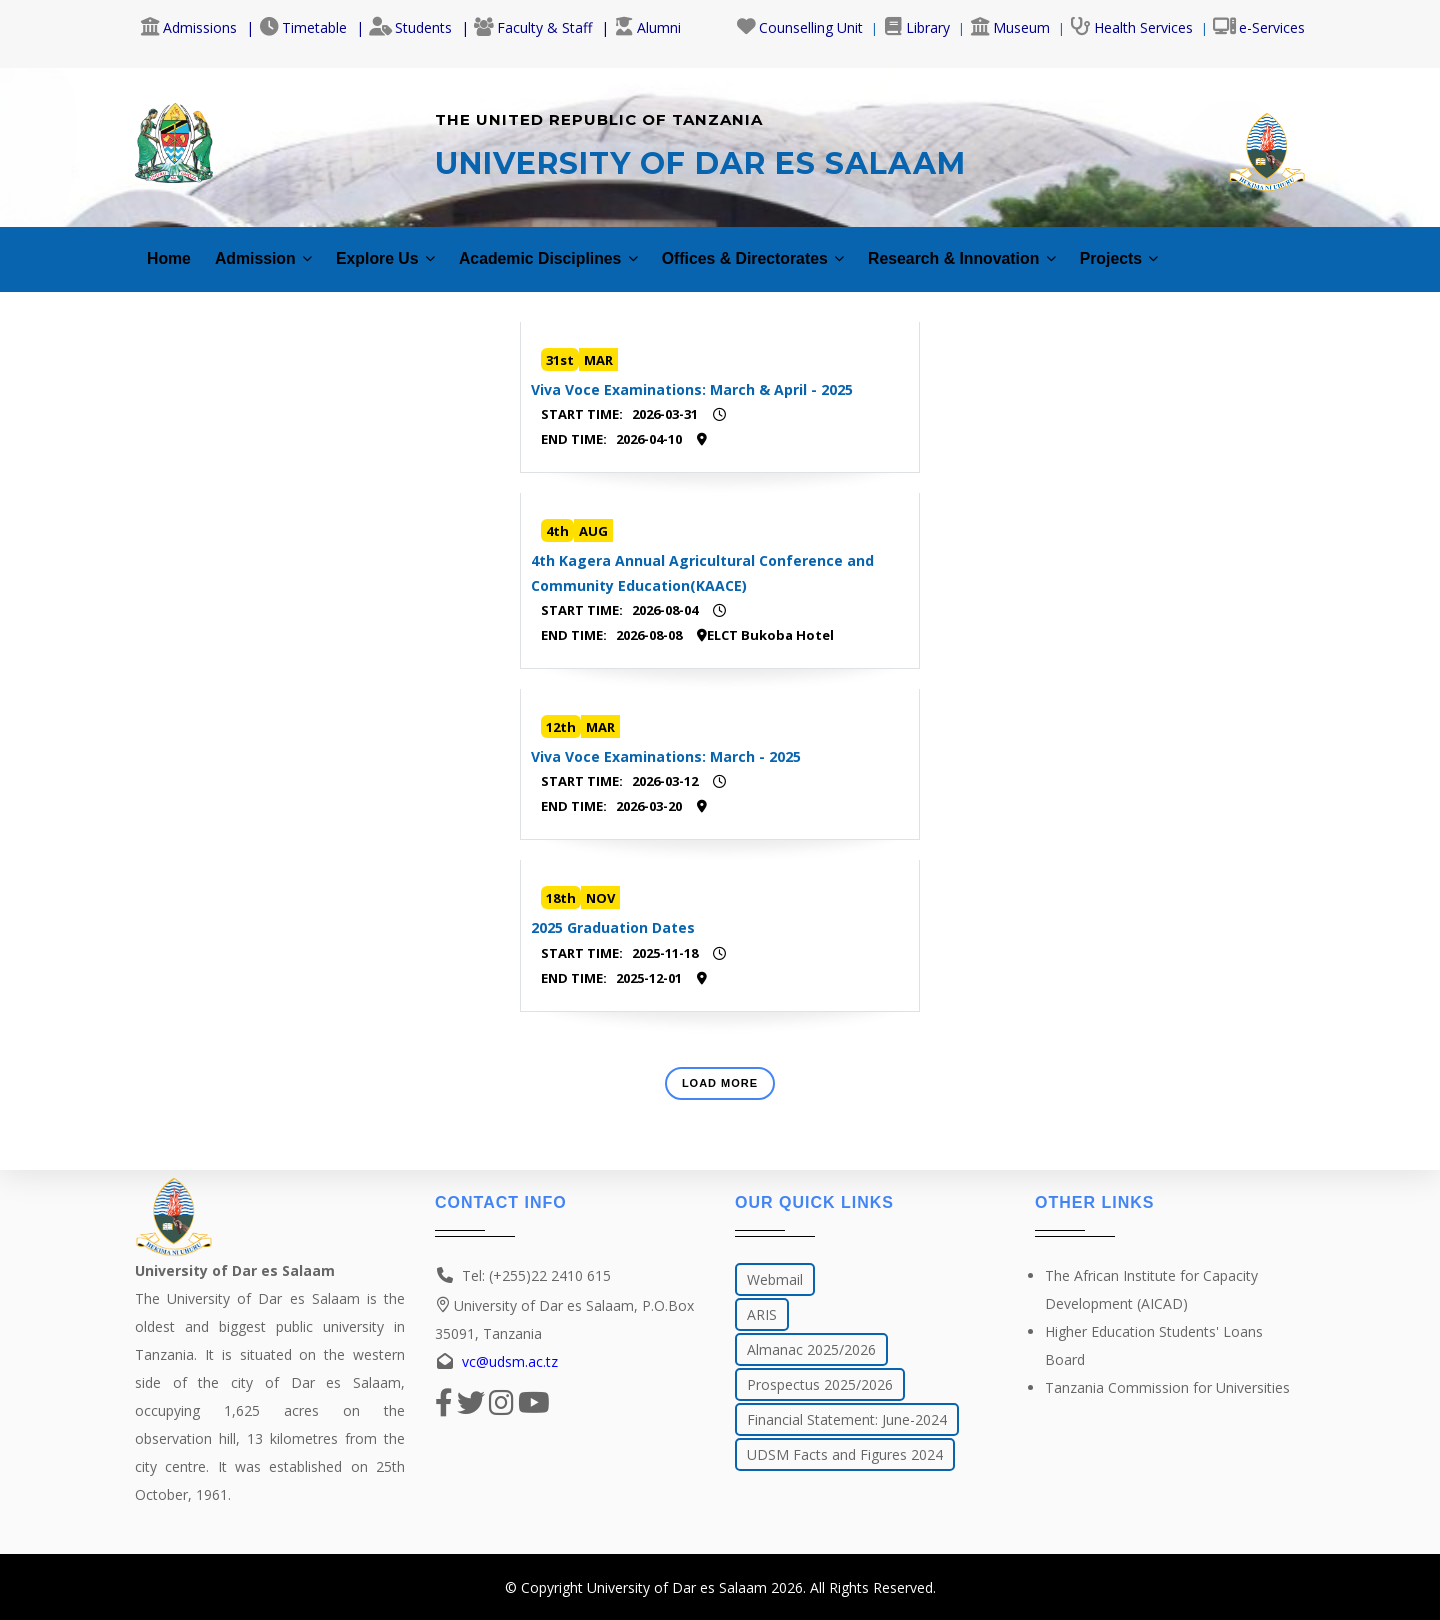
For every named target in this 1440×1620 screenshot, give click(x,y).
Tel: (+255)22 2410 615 (536, 1275)
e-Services (1259, 27)
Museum (1010, 27)
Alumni (647, 27)
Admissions (188, 27)
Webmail (775, 1279)
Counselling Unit (799, 27)
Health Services (1131, 27)
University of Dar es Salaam (677, 1587)
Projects (1220, 247)
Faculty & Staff (533, 27)
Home (171, 247)
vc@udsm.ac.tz (510, 1361)
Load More (720, 1071)
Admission (273, 247)
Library (916, 27)
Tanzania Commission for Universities (1167, 1387)
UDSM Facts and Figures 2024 (845, 1454)
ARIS (762, 1314)
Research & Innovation (1046, 247)
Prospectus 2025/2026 (820, 1384)
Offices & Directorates (814, 247)
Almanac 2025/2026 (811, 1349)
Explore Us (406, 247)
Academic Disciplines (586, 247)
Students (410, 27)
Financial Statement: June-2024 (847, 1419)
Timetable (303, 27)
